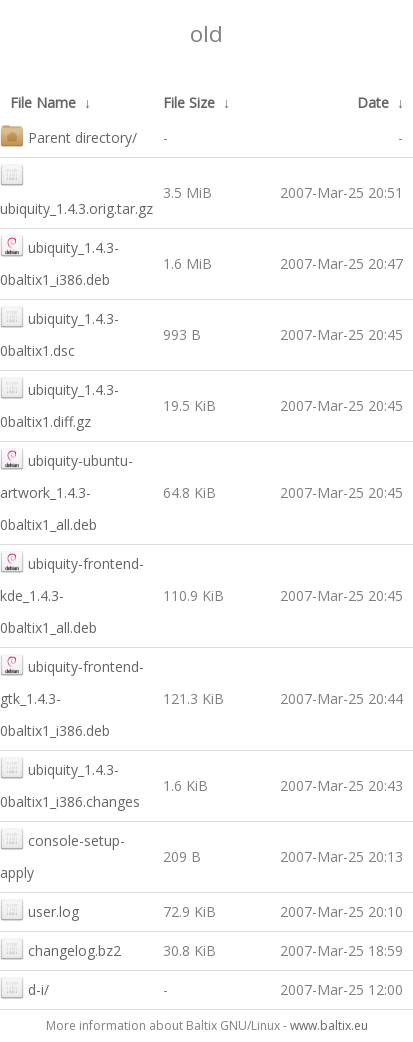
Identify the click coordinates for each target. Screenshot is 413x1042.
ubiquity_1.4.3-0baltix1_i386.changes (70, 783)
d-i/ (24, 987)
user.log (39, 909)
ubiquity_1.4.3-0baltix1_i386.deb (59, 261)
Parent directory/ (68, 135)
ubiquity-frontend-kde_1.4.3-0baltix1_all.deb (72, 593)
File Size (189, 102)
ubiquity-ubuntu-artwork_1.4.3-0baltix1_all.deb (66, 490)
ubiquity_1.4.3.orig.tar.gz (76, 190)
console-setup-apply (62, 854)
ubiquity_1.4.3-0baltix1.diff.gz (59, 403)
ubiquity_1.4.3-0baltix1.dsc (59, 332)
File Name (43, 102)
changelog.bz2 (60, 948)
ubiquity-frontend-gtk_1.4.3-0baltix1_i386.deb (72, 696)
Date (373, 102)
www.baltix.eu (329, 1025)
